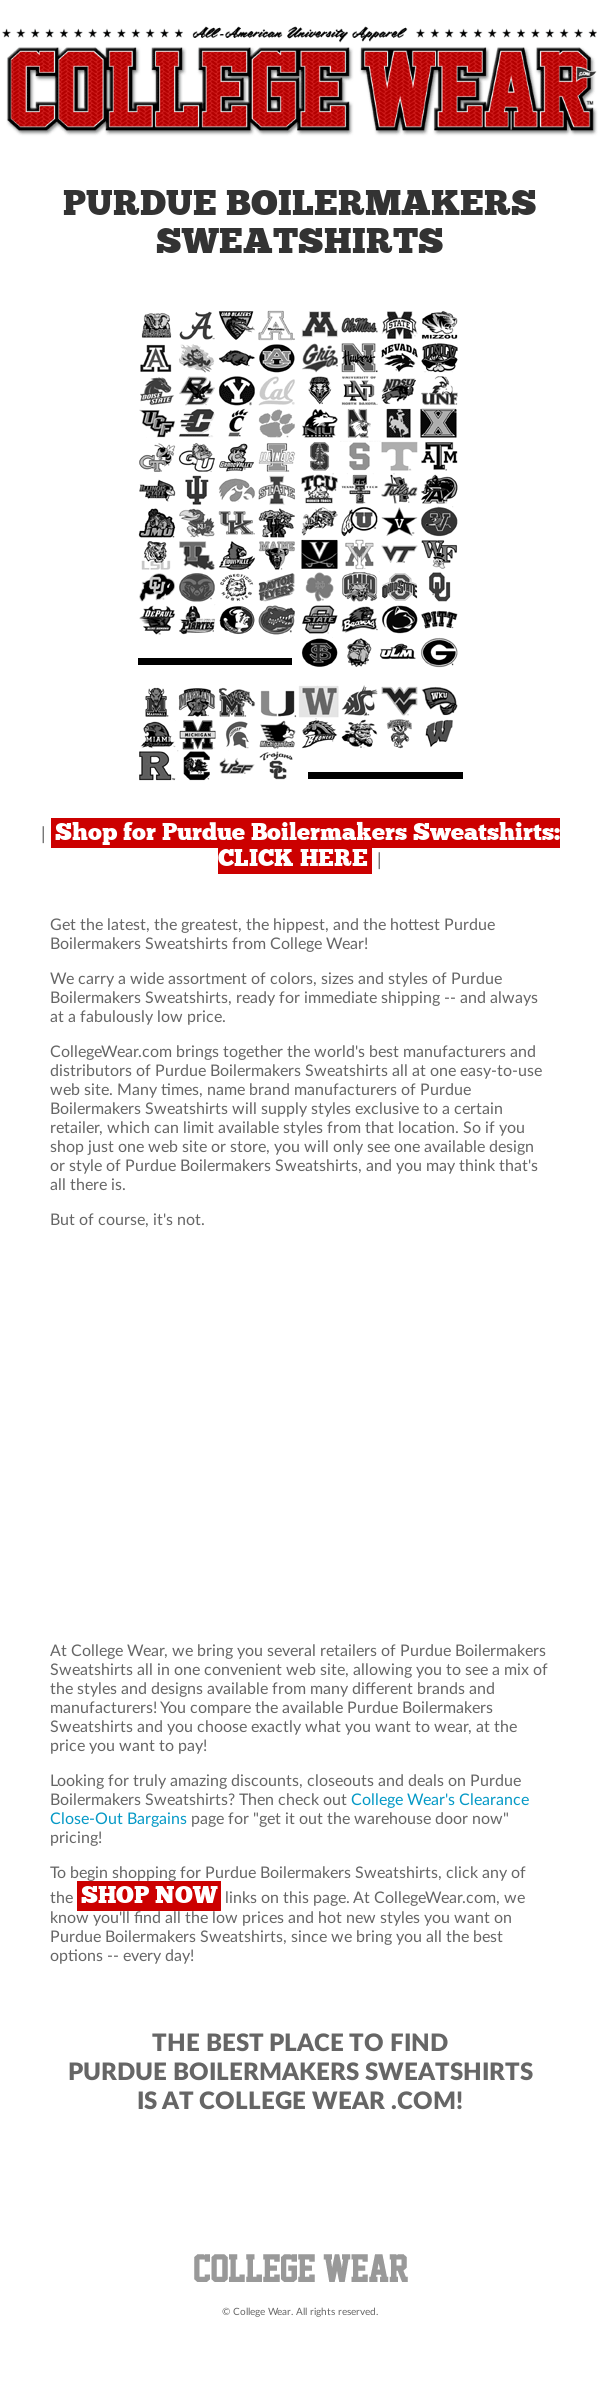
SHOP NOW (149, 1896)
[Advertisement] (300, 1436)
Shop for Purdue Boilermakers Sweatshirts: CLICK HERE (307, 846)
